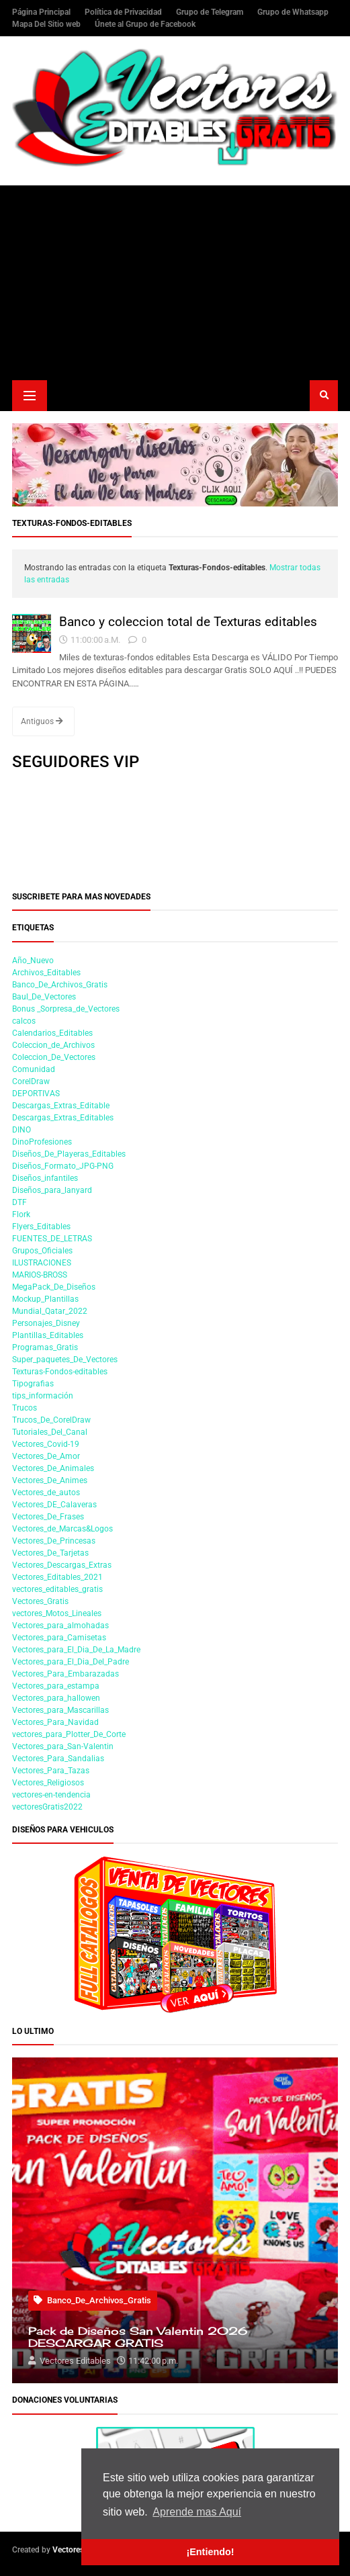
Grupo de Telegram (210, 12)
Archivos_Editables (46, 972)
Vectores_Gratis (40, 1601)
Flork (21, 1214)
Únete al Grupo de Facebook (145, 24)
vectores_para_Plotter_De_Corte (69, 1734)
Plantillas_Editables (47, 1335)
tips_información (42, 1396)
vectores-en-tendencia (51, 1795)
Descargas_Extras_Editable (61, 1105)
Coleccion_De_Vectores (53, 1057)
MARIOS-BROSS (39, 1275)
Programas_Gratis (45, 1347)
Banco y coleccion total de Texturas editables (188, 621)
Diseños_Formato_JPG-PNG (63, 1166)
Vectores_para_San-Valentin (63, 1746)
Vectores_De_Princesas (53, 1541)
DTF (19, 1202)
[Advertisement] (175, 279)
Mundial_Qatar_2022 (49, 1311)
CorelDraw (31, 1081)
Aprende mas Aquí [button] (196, 2512)
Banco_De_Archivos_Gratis (59, 984)
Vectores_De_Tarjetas (50, 1553)
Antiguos (42, 721)
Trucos (24, 1408)
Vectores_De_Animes (49, 1480)
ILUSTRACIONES (41, 1263)
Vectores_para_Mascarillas (60, 1710)
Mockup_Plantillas (45, 1299)
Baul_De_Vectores (44, 997)
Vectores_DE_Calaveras (54, 1504)
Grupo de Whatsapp (293, 12)
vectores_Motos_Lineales (56, 1613)
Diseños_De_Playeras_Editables (69, 1154)
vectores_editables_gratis (57, 1589)
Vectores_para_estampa (55, 1686)
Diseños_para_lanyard (52, 1190)
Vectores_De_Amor (46, 1456)
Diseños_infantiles (45, 1178)
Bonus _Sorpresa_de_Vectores (66, 1009)
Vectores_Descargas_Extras (62, 1565)
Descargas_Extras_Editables (63, 1117)
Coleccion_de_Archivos (53, 1045)
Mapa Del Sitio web (47, 24)
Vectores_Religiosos (48, 1782)
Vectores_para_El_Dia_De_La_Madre (76, 1649)
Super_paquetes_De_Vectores (65, 1359)
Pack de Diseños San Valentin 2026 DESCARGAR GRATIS (137, 2337)
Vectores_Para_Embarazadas (65, 1674)
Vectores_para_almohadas (60, 1625)
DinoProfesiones (42, 1142)
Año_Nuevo (33, 960)
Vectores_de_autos (46, 1492)
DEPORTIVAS (36, 1093)
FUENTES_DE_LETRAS (52, 1238)
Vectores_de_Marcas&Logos (62, 1529)
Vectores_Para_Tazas (50, 1770)
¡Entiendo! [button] (210, 2551)
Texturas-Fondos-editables (59, 1371)
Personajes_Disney (46, 1323)
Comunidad (33, 1069)
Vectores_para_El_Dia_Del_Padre (70, 1662)
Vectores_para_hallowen (56, 1698)
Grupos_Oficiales (42, 1250)
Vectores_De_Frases (48, 1516)
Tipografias (33, 1383)
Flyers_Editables (41, 1226)
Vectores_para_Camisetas (59, 1637)
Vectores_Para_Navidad (55, 1722)
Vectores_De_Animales (53, 1468)
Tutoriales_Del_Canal (49, 1432)
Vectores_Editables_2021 (57, 1577)
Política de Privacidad (124, 12)
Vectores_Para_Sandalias (58, 1758)
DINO (21, 1130)
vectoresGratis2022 (47, 1807)
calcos (24, 1021)
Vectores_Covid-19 (45, 1444)
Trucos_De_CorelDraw (51, 1420)
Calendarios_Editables (52, 1033)
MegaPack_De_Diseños (53, 1287)
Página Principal (42, 12)
